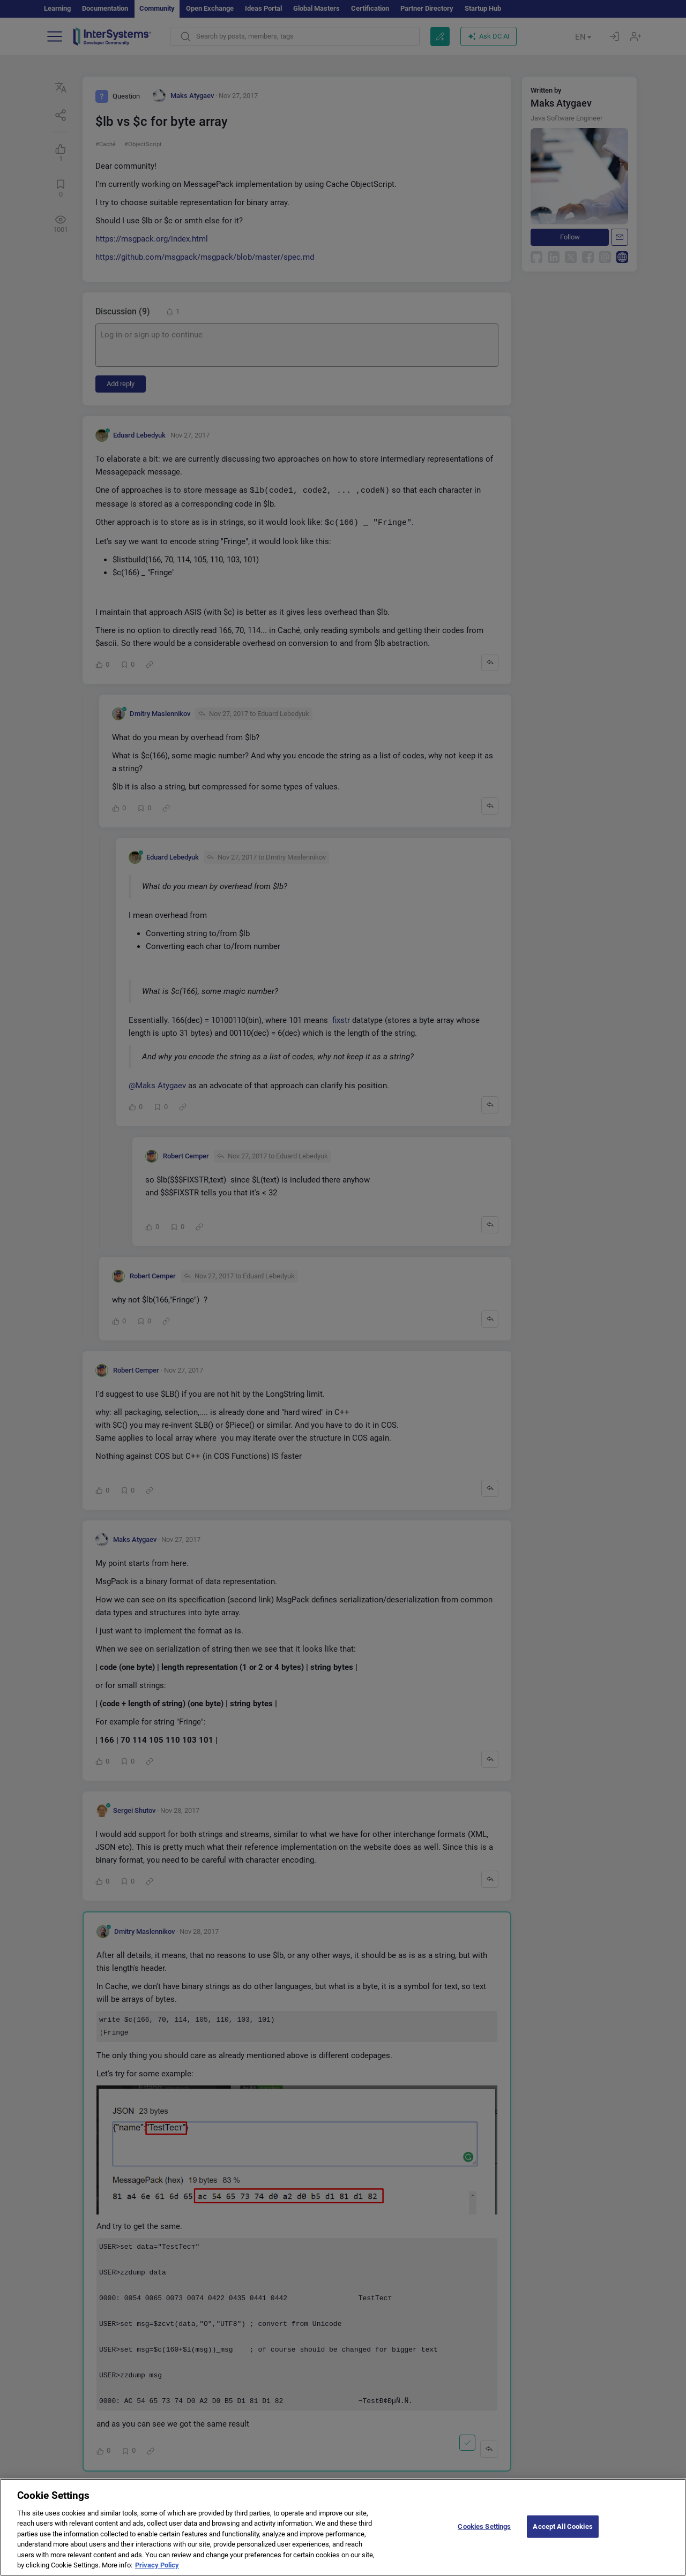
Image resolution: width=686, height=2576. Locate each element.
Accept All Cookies (562, 2534)
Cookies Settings (484, 2534)
